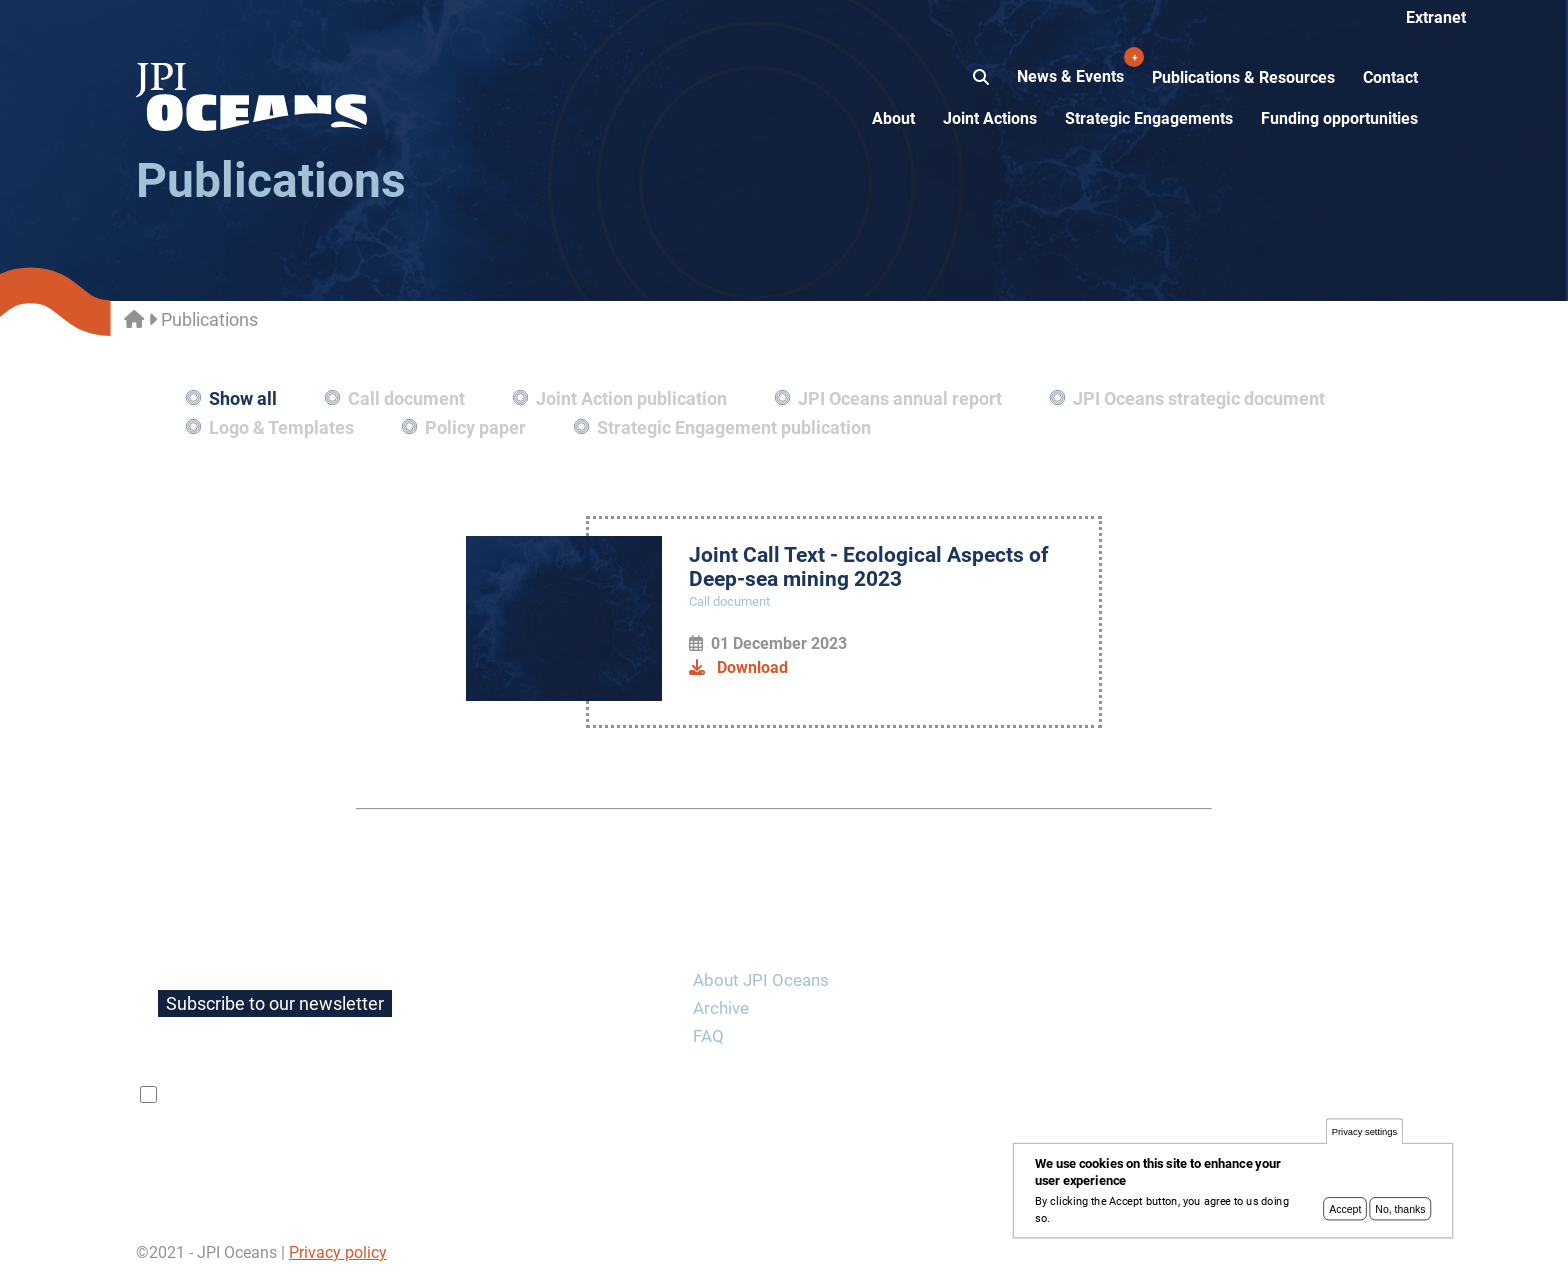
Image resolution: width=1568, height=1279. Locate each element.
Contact (1390, 77)
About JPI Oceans (761, 980)
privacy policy (399, 1095)
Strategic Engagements (1149, 118)
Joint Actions (990, 118)
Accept (1345, 1217)
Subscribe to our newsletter (275, 1003)
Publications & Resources (1243, 77)
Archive (721, 1008)
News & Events (1072, 66)
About (893, 118)
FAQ (708, 1036)
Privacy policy (338, 1252)
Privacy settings (1364, 1140)
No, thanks (1400, 1217)
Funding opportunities (1339, 118)
